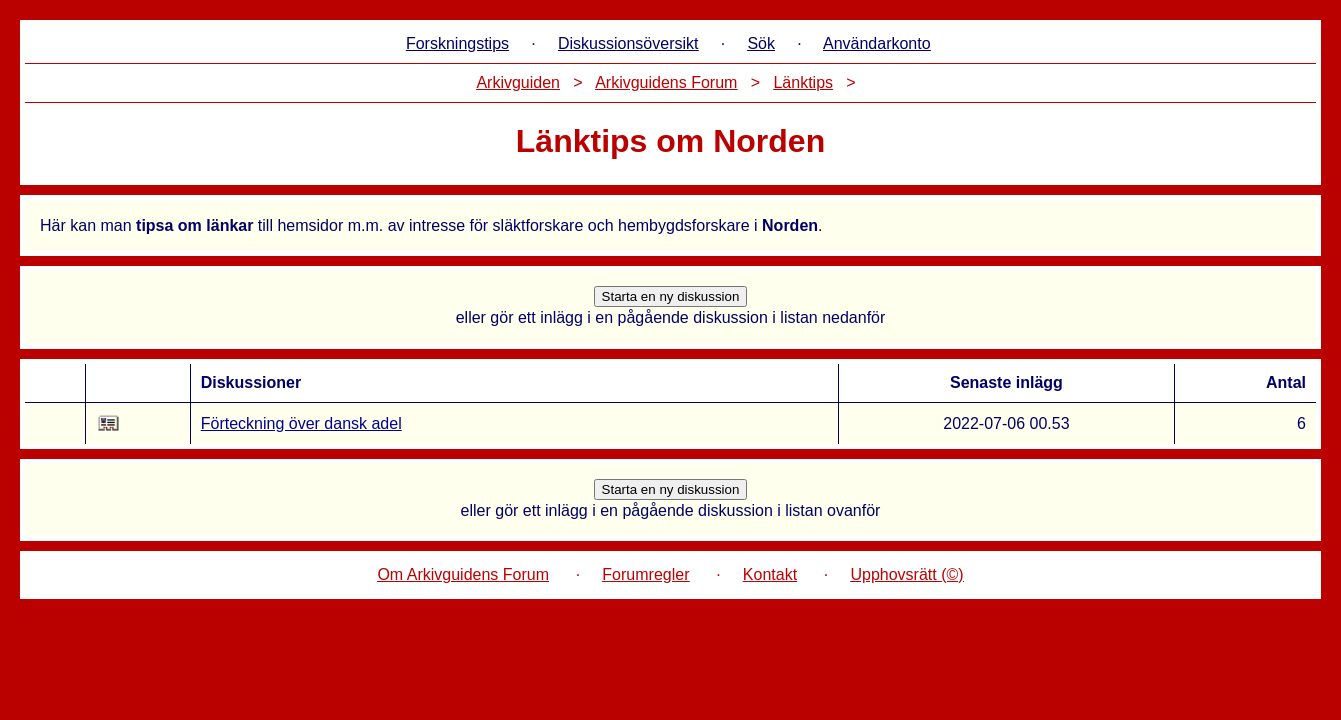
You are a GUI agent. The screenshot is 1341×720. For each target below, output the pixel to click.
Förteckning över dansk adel (301, 423)
